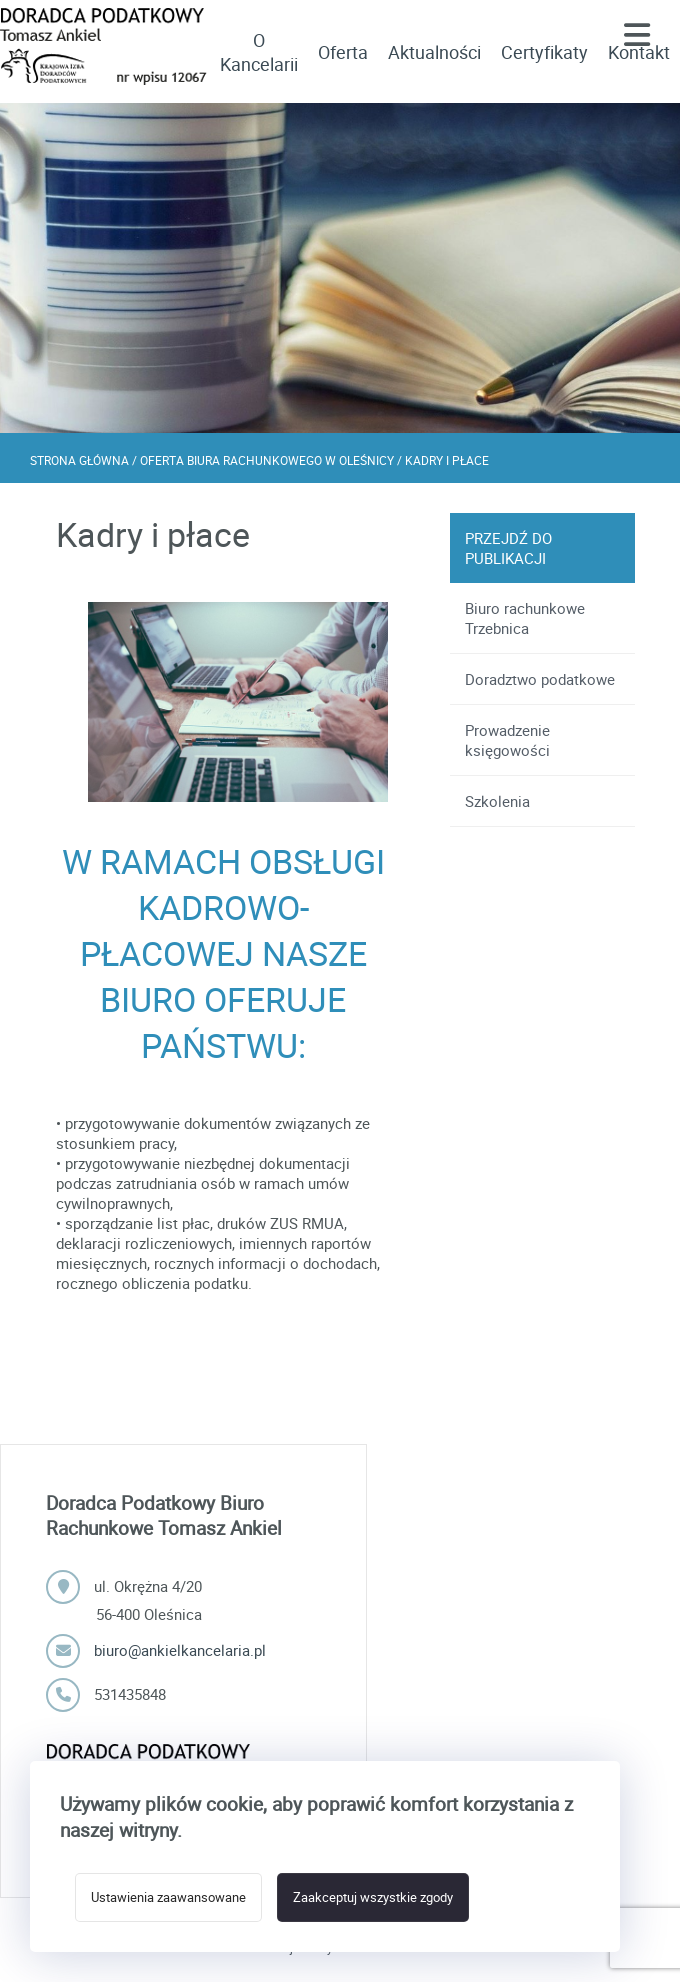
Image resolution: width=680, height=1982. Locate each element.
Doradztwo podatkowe (540, 679)
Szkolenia (497, 801)
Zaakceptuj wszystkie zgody (372, 1897)
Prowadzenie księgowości (507, 740)
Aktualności (434, 52)
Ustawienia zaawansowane (168, 1897)
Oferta (343, 52)
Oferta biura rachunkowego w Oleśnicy (268, 460)
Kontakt (639, 52)
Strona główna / (85, 460)
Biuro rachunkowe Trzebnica (525, 618)
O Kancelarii (259, 52)
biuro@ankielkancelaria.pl (180, 1650)
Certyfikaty (544, 52)
